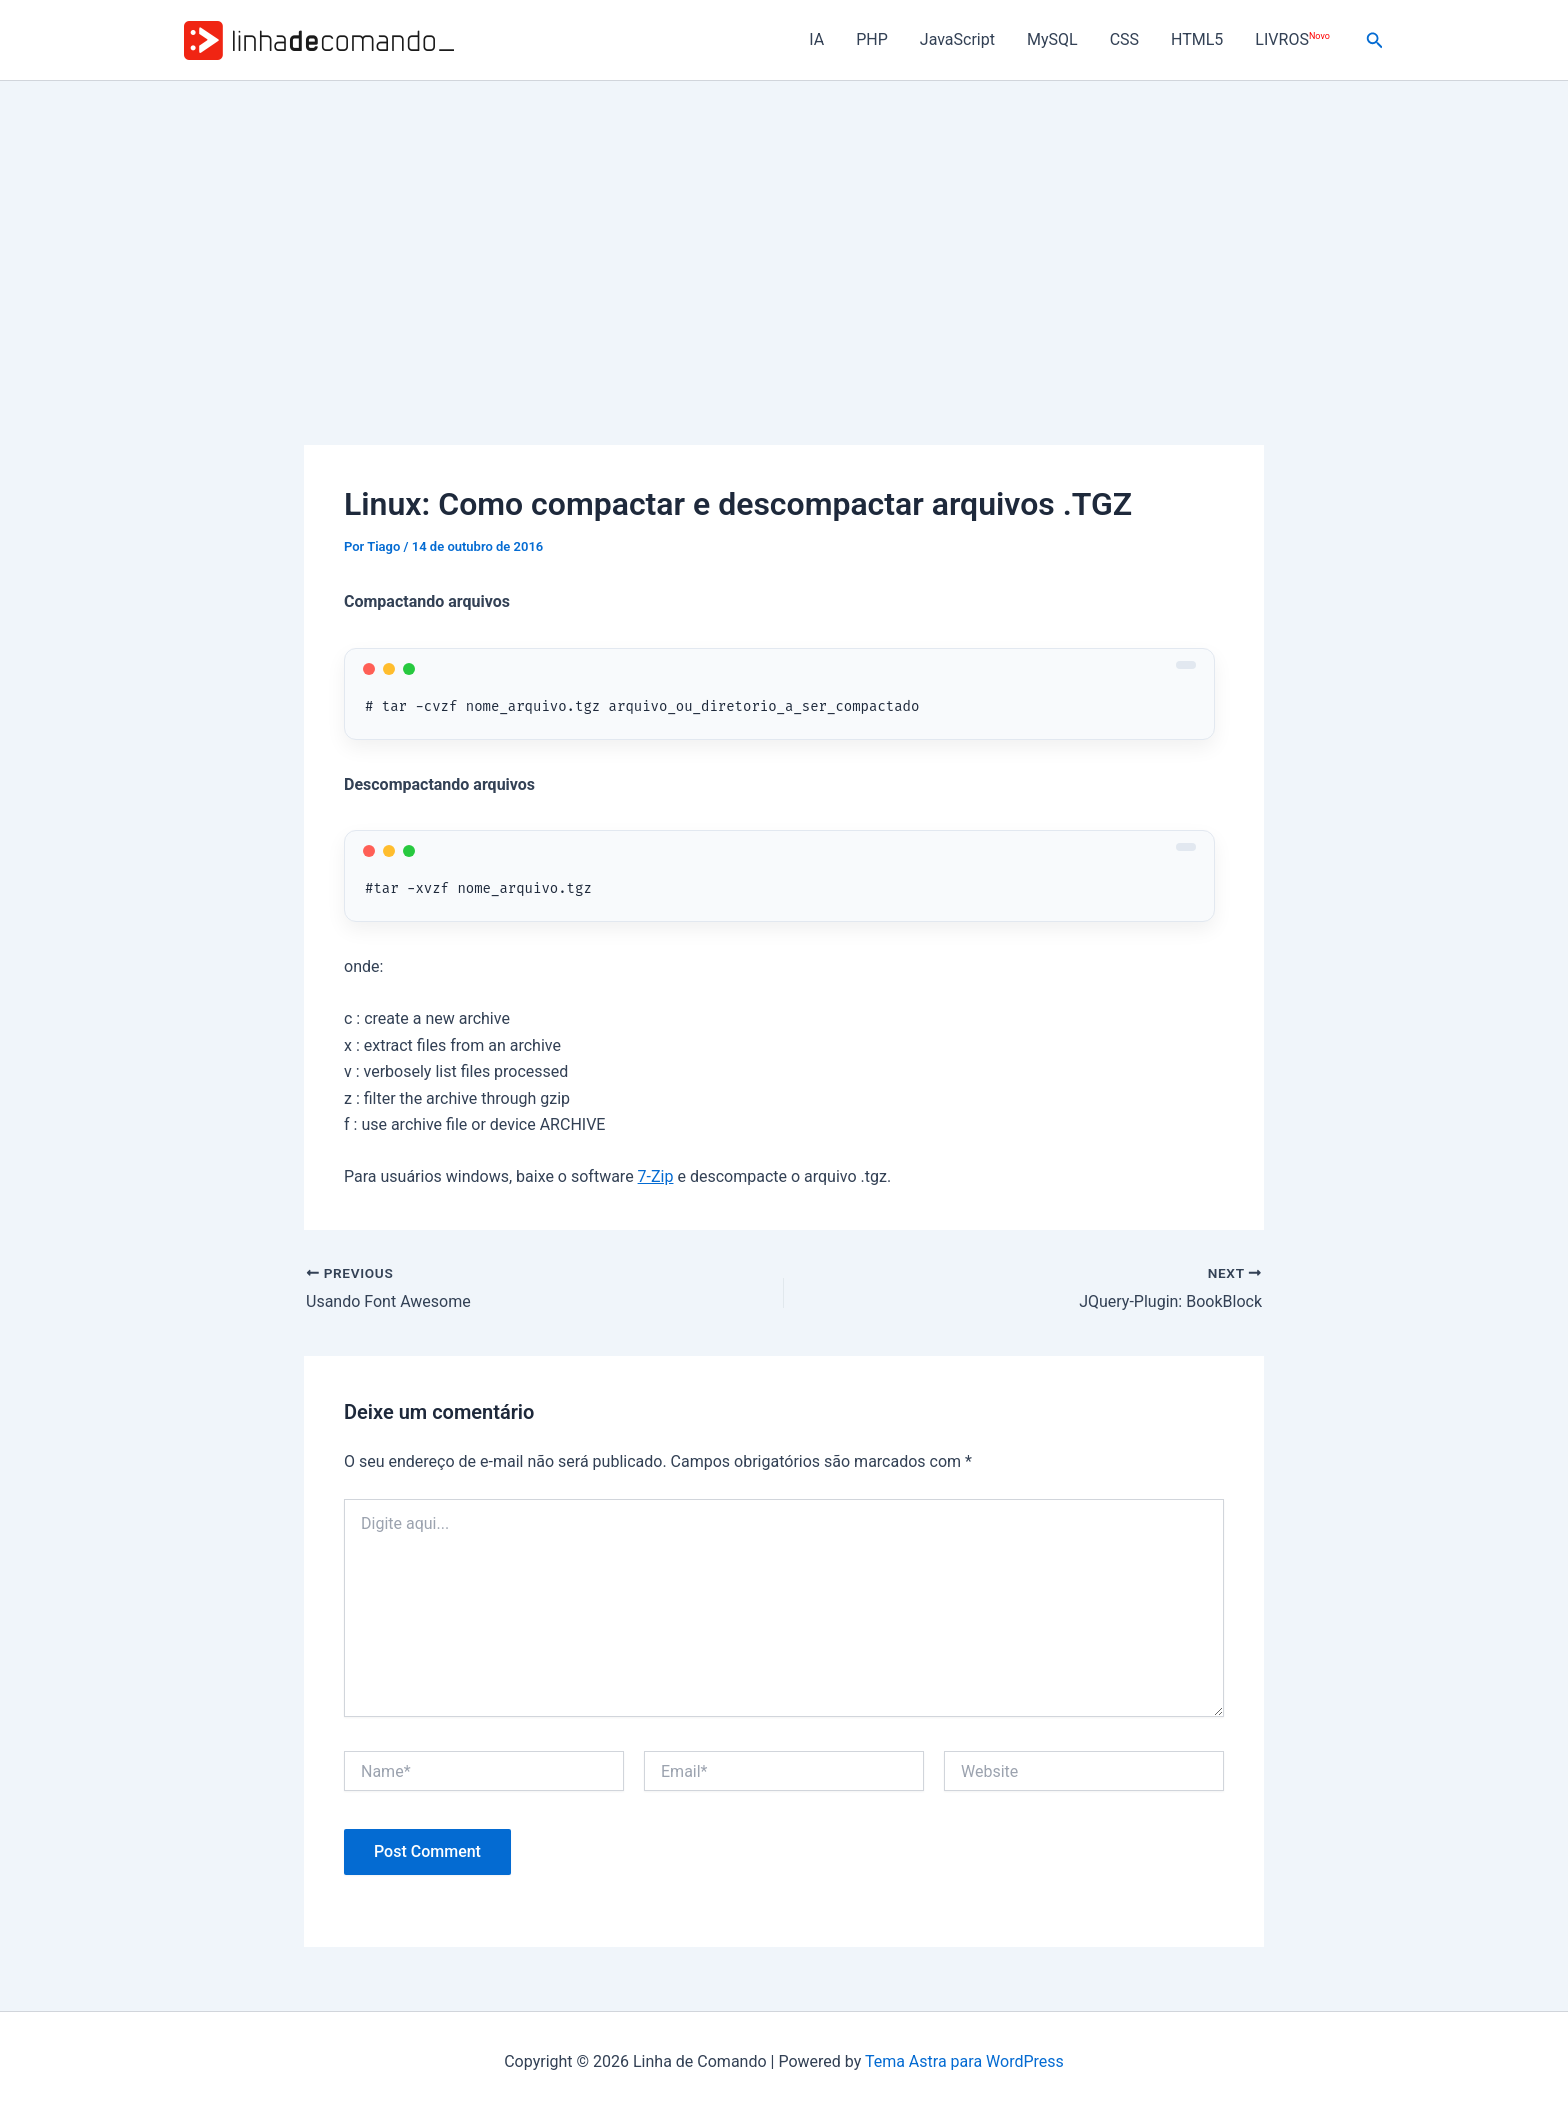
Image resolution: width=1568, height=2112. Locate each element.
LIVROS (1292, 39)
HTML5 (1197, 39)
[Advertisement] (784, 231)
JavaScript (957, 39)
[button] (1375, 40)
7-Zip (656, 1176)
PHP (872, 39)
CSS (1124, 39)
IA (816, 39)
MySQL (1052, 39)
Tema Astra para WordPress (964, 2061)
